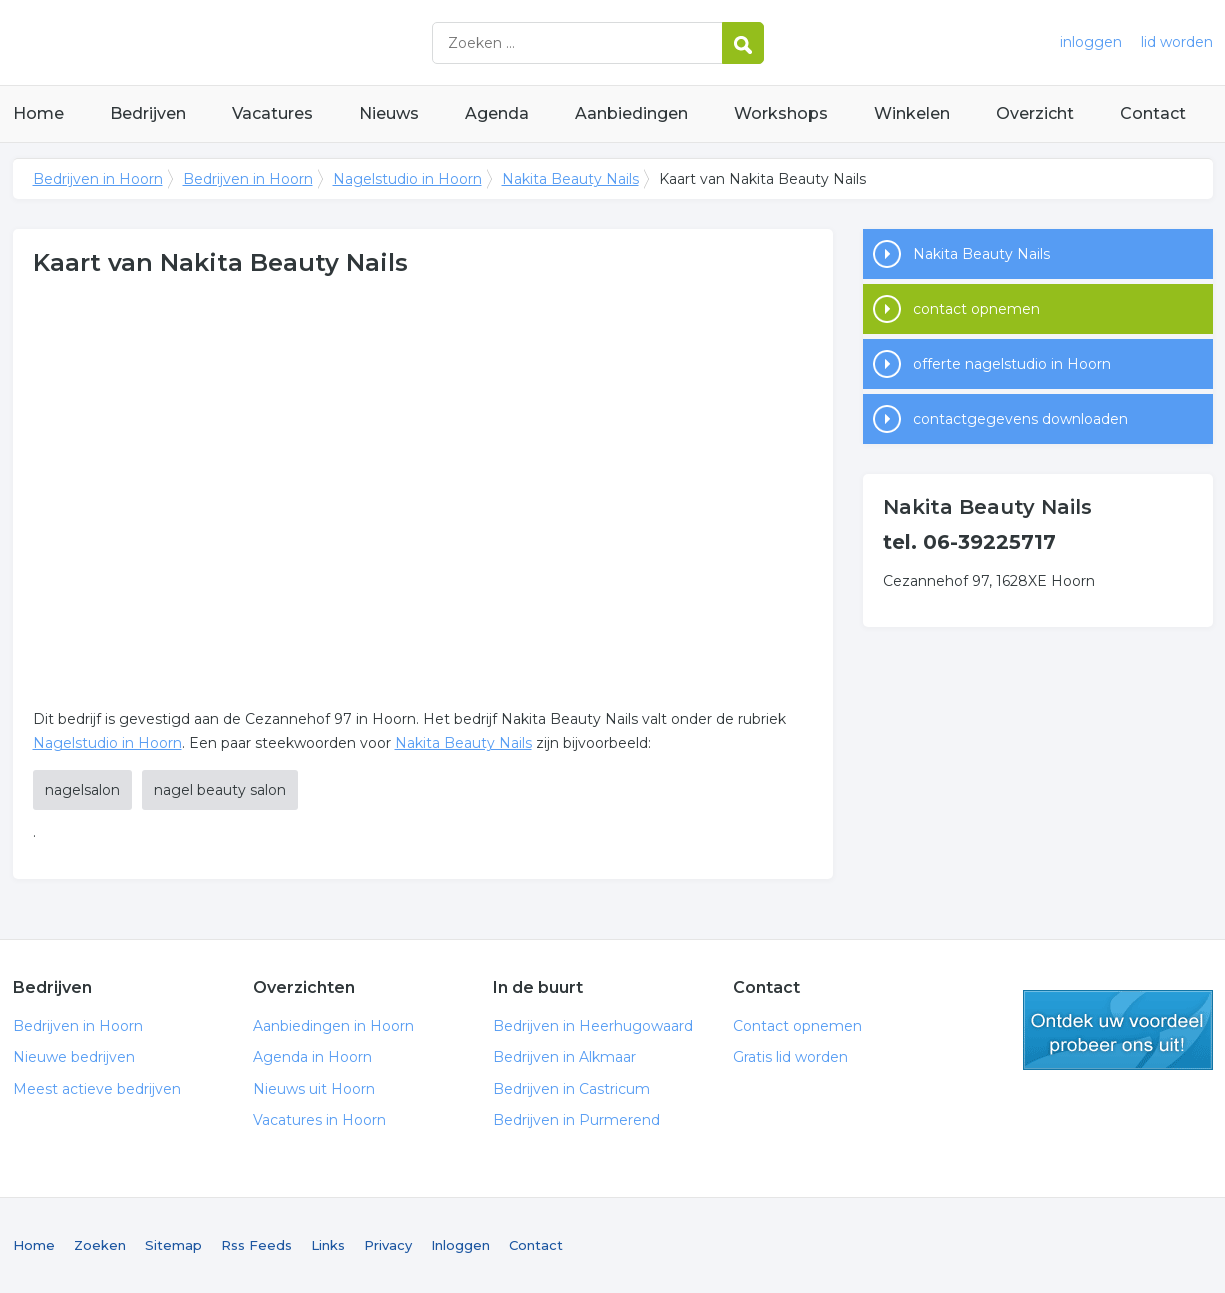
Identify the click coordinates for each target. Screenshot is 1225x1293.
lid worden (1177, 42)
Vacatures (272, 113)
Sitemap (173, 1245)
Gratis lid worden (790, 1057)
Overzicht (1035, 113)
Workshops (781, 113)
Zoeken (100, 1245)
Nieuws (389, 113)
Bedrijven (148, 113)
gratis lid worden (1118, 1030)
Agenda (497, 113)
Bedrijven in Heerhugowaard (593, 1026)
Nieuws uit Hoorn (314, 1089)
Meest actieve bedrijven (97, 1089)
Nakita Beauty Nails (570, 179)
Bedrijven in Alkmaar (564, 1057)
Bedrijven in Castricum (571, 1089)
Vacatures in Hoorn (319, 1120)
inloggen (1091, 42)
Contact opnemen (797, 1026)
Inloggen (460, 1245)
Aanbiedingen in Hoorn (333, 1026)
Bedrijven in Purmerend (576, 1120)
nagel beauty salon (220, 790)
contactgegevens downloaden (1020, 419)
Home (38, 113)
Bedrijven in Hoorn (263, 42)
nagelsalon (82, 790)
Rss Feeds (256, 1245)
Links (328, 1245)
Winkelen (912, 113)
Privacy (388, 1245)
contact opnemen (976, 309)
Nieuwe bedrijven (74, 1057)
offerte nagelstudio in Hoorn (1012, 364)
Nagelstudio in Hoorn (407, 179)
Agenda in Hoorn (312, 1057)
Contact (1153, 113)
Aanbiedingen (631, 113)
